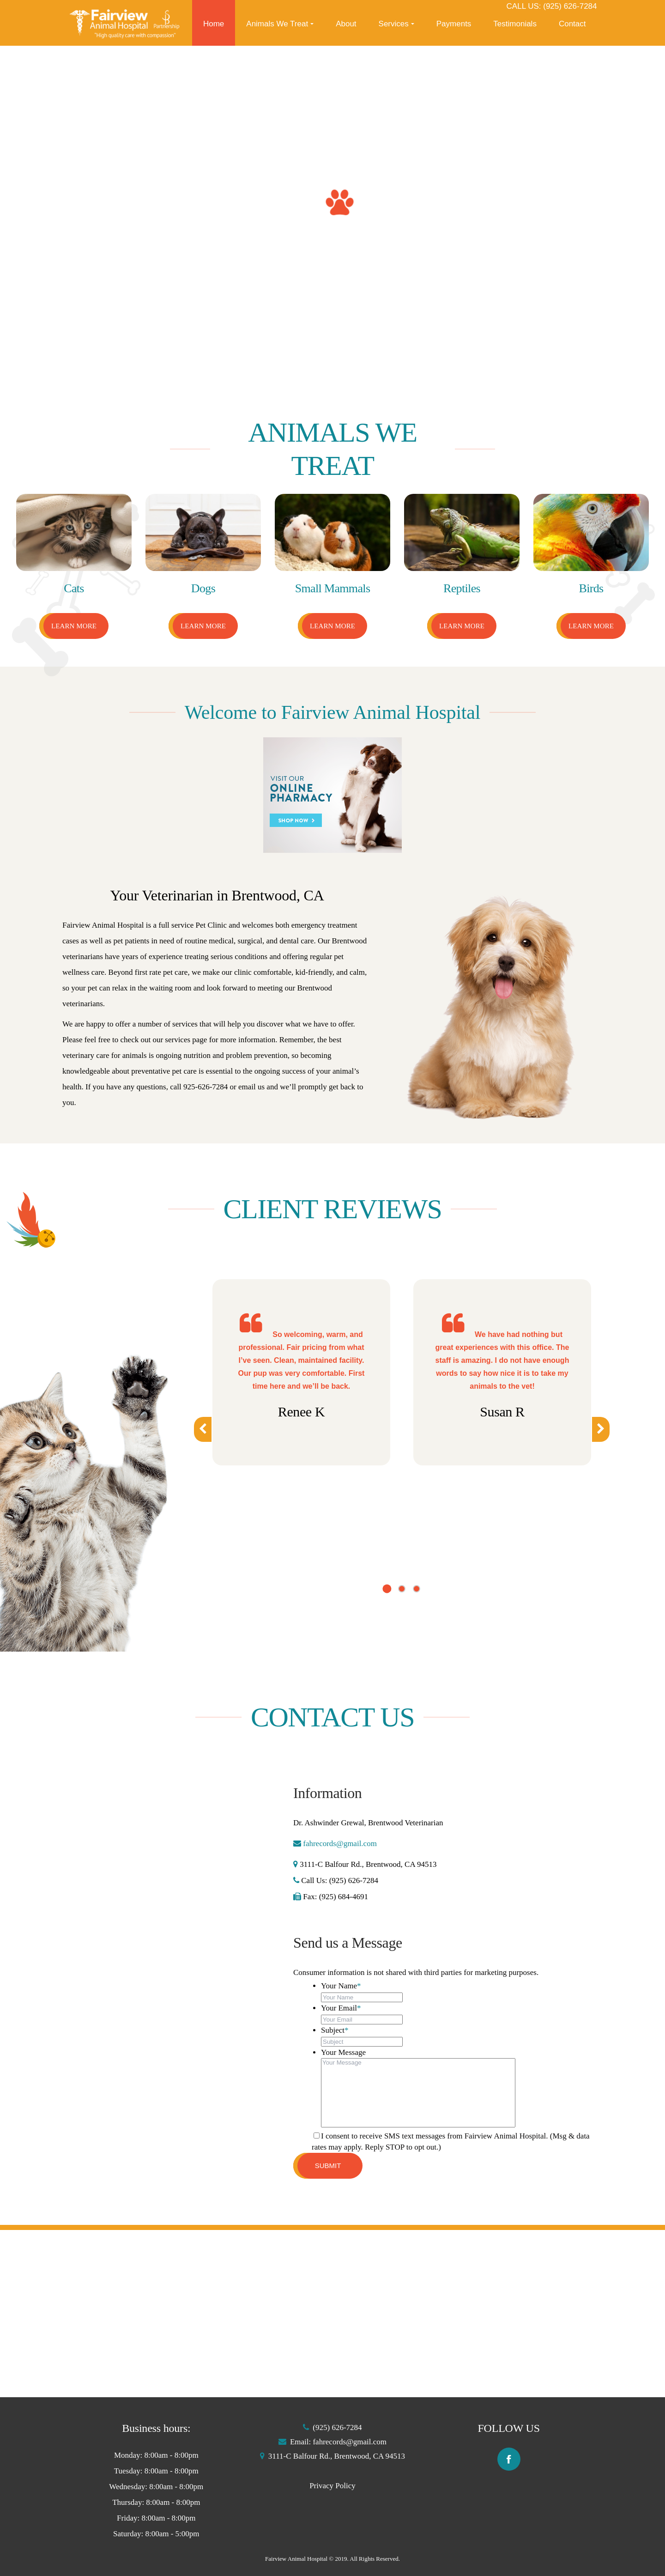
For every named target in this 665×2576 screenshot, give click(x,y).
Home (213, 23)
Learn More (74, 626)
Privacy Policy (332, 2485)
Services (394, 23)
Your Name (341, 1985)
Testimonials (515, 23)
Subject (335, 2030)
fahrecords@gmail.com (339, 1843)
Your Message (343, 2052)
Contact (572, 23)
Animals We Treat (277, 23)
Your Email (341, 2008)
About (346, 23)
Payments (454, 23)
